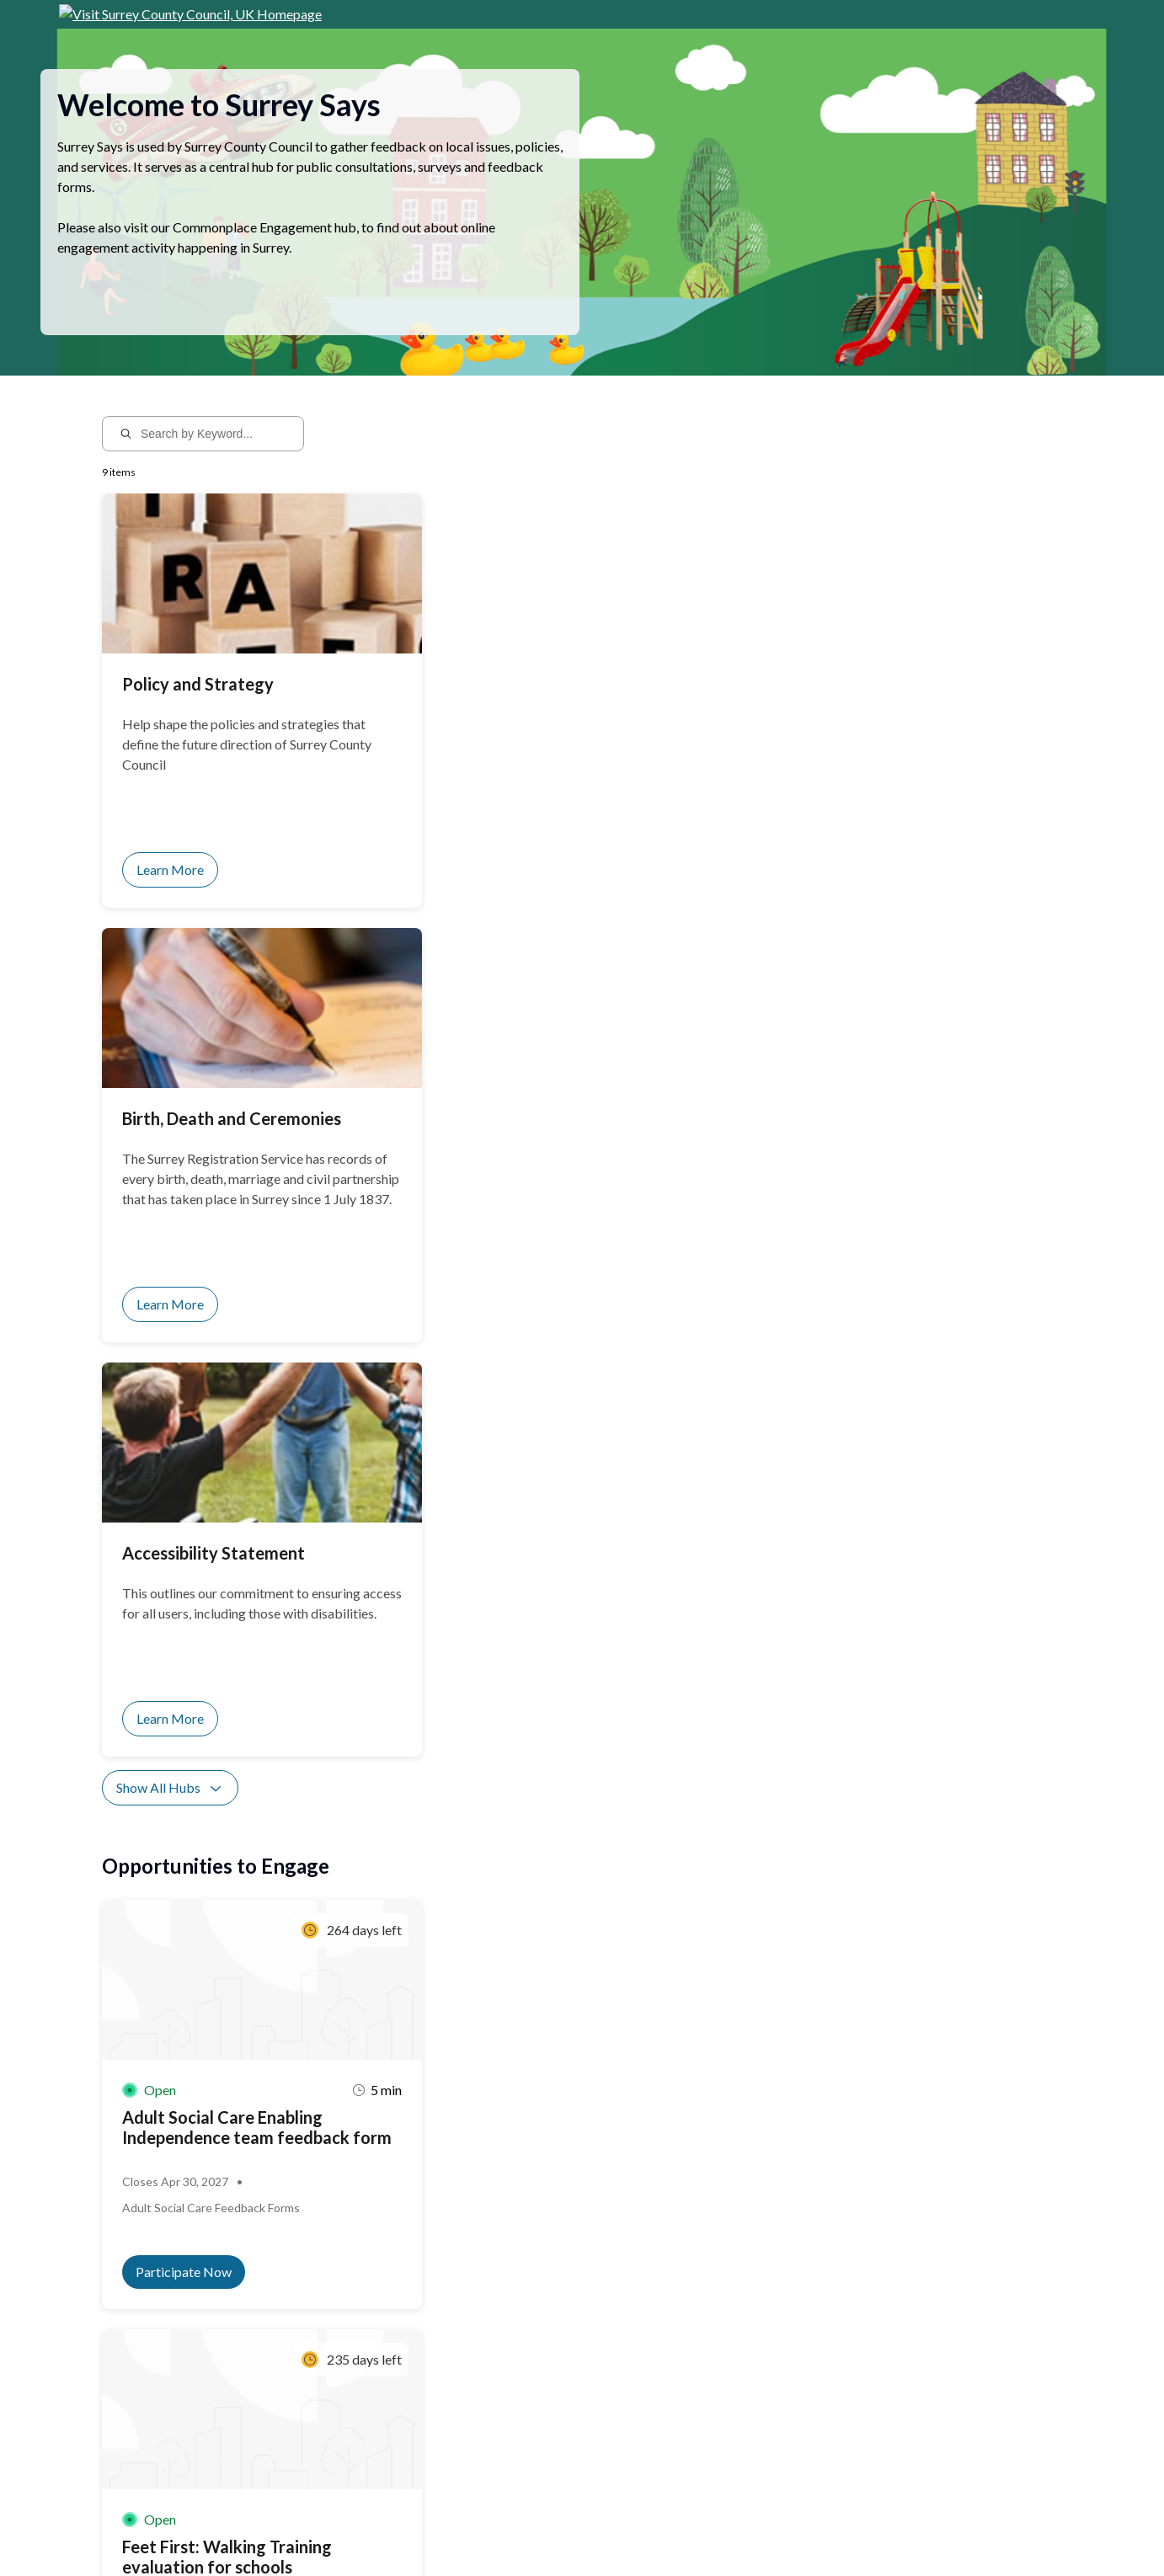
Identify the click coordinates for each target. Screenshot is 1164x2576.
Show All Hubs (170, 979)
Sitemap (322, 2531)
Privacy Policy (260, 2531)
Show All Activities (182, 1620)
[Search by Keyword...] (214, 454)
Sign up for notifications (303, 2418)
